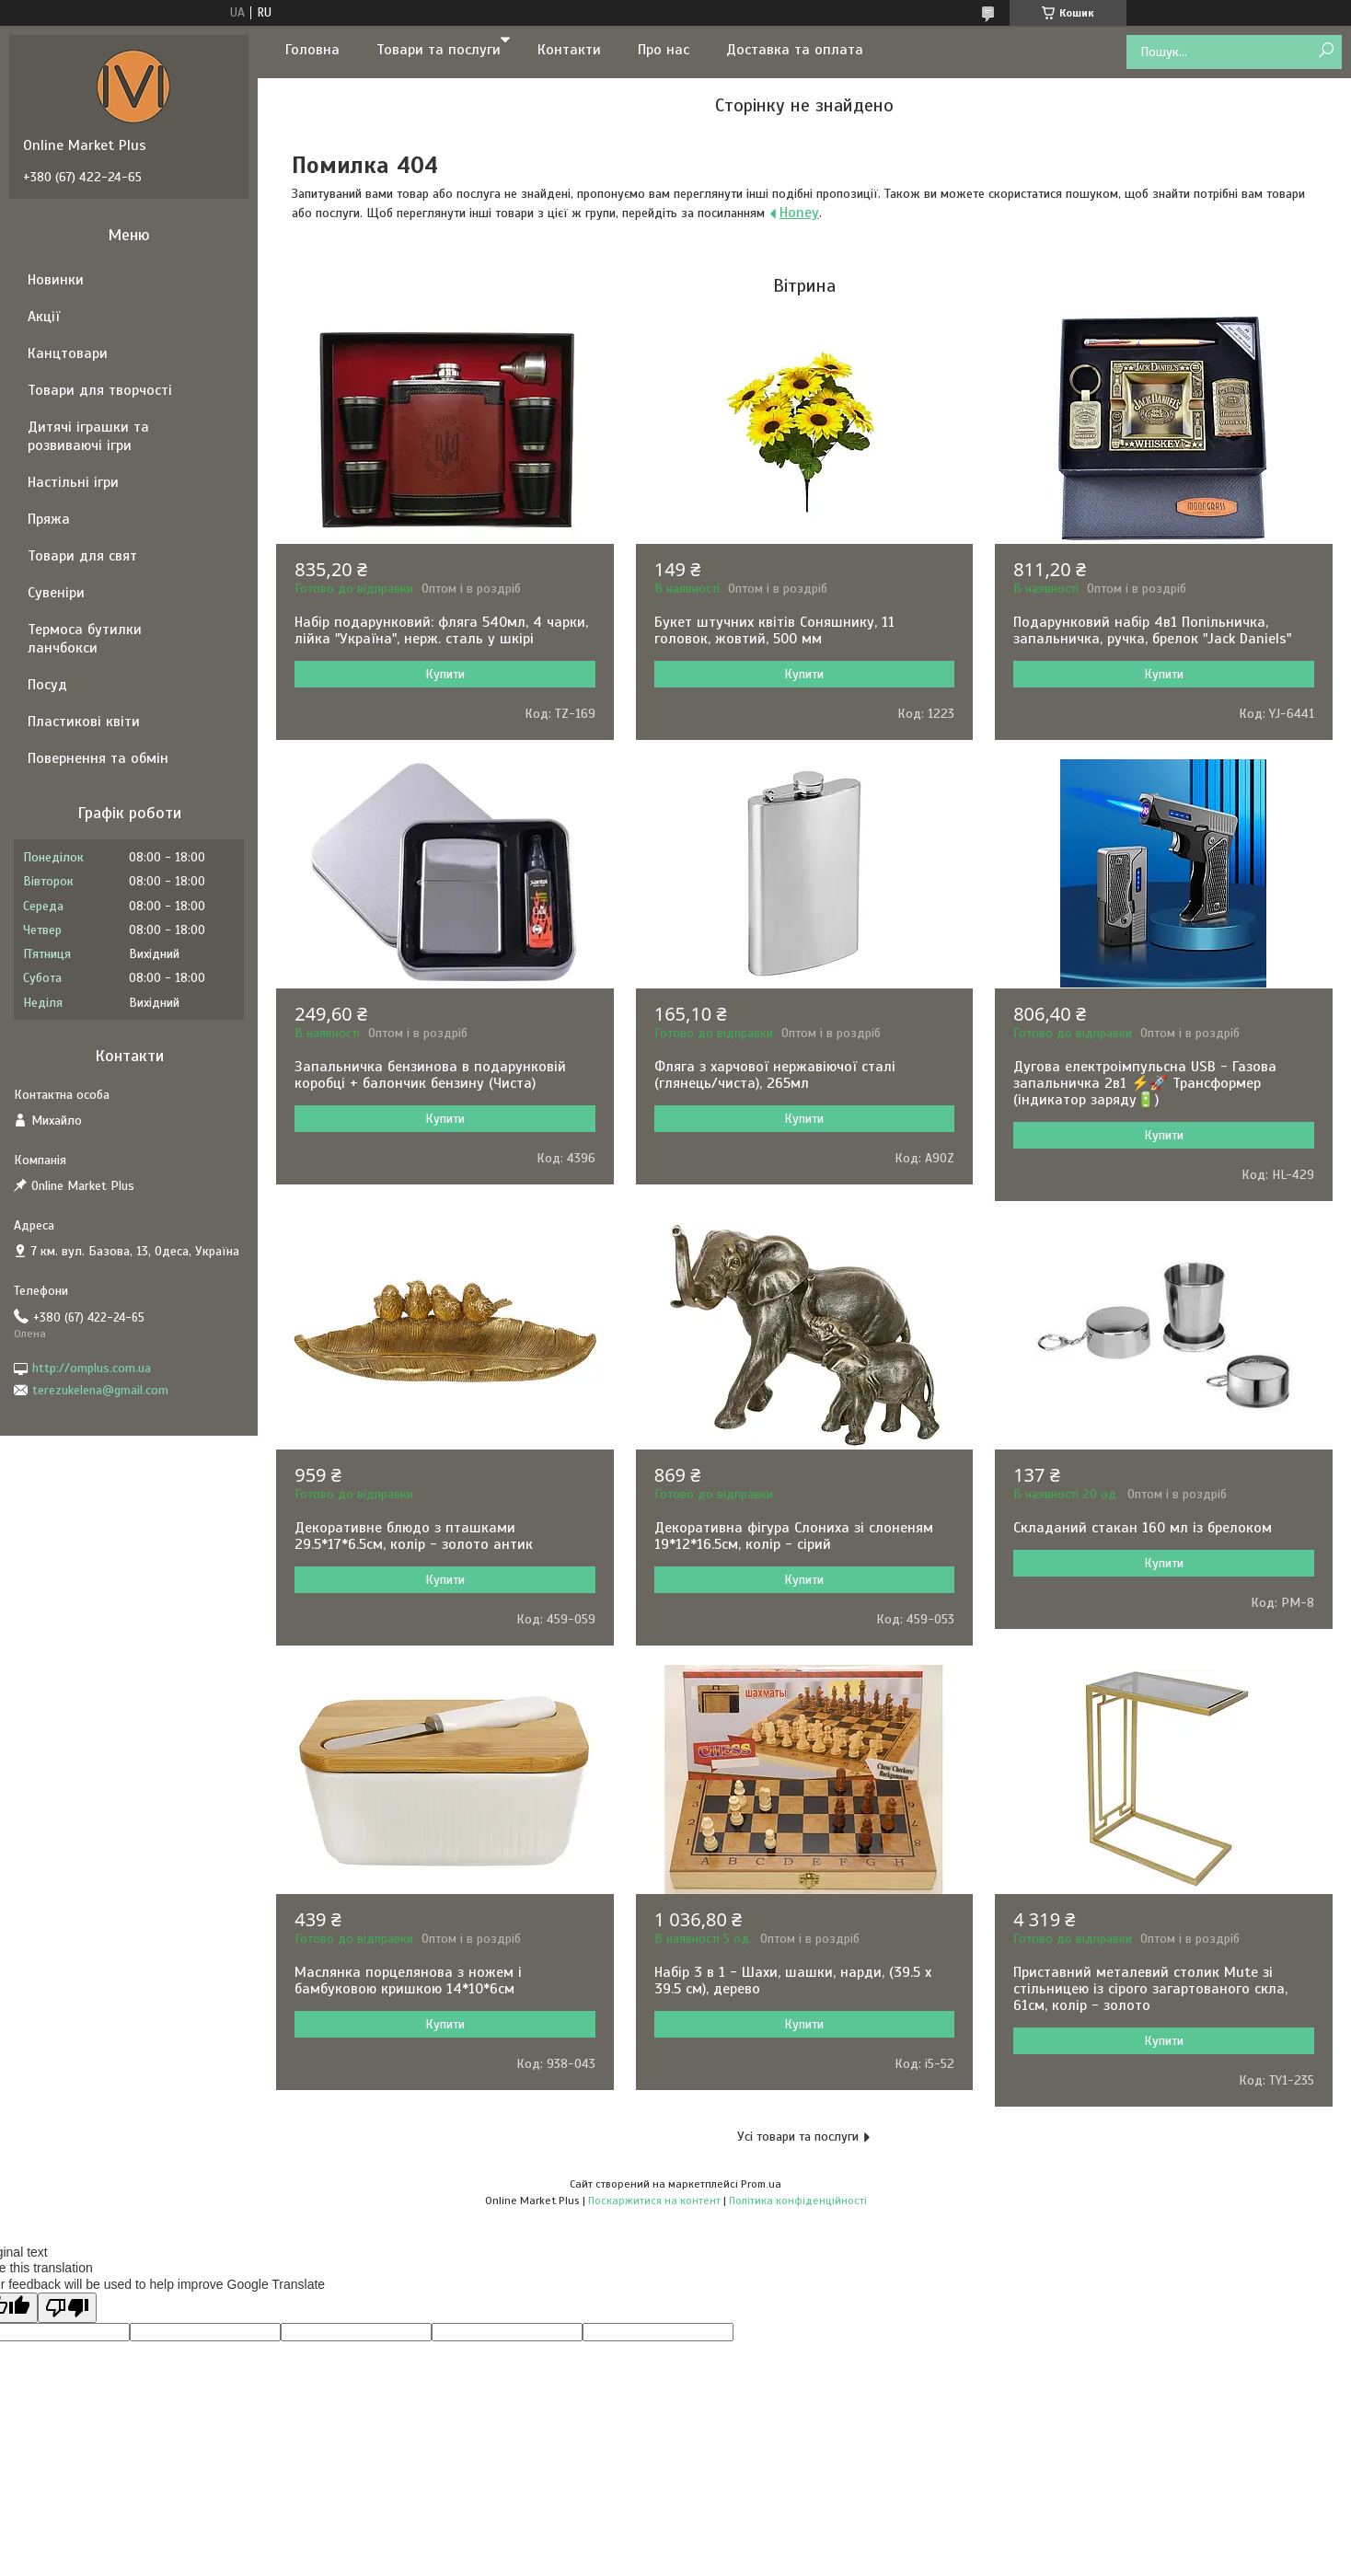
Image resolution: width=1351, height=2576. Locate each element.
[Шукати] (1326, 51)
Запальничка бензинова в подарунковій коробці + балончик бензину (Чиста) (430, 1075)
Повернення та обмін (98, 758)
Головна (312, 49)
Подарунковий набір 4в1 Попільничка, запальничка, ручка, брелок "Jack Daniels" (1152, 630)
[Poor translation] (67, 2308)
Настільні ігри (73, 482)
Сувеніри (56, 592)
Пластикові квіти (84, 721)
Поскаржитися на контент (654, 2200)
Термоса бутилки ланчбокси (85, 638)
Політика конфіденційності (798, 2200)
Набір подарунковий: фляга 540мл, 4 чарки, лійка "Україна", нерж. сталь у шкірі (441, 630)
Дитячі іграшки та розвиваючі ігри (88, 436)
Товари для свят (82, 556)
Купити (445, 674)
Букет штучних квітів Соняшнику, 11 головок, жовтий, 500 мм (774, 630)
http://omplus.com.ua (91, 1368)
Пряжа (49, 519)
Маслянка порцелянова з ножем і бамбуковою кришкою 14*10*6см (408, 1980)
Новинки (56, 280)
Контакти (569, 49)
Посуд (47, 685)
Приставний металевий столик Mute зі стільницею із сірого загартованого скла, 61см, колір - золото (1150, 1989)
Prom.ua (761, 2183)
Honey (799, 212)
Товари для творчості (100, 390)
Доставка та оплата (794, 49)
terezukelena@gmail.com (100, 1390)
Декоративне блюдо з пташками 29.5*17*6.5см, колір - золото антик (413, 1536)
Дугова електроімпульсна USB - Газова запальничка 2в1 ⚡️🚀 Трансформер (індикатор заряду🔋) (1144, 1083)
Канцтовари (68, 353)
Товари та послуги (438, 49)
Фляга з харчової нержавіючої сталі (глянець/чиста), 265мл (774, 1075)
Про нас (663, 49)
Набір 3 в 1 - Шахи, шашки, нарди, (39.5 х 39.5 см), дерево (792, 1980)
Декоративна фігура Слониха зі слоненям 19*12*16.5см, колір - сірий (793, 1536)
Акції (44, 316)
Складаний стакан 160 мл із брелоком (1142, 1527)
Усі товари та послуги (798, 2136)
